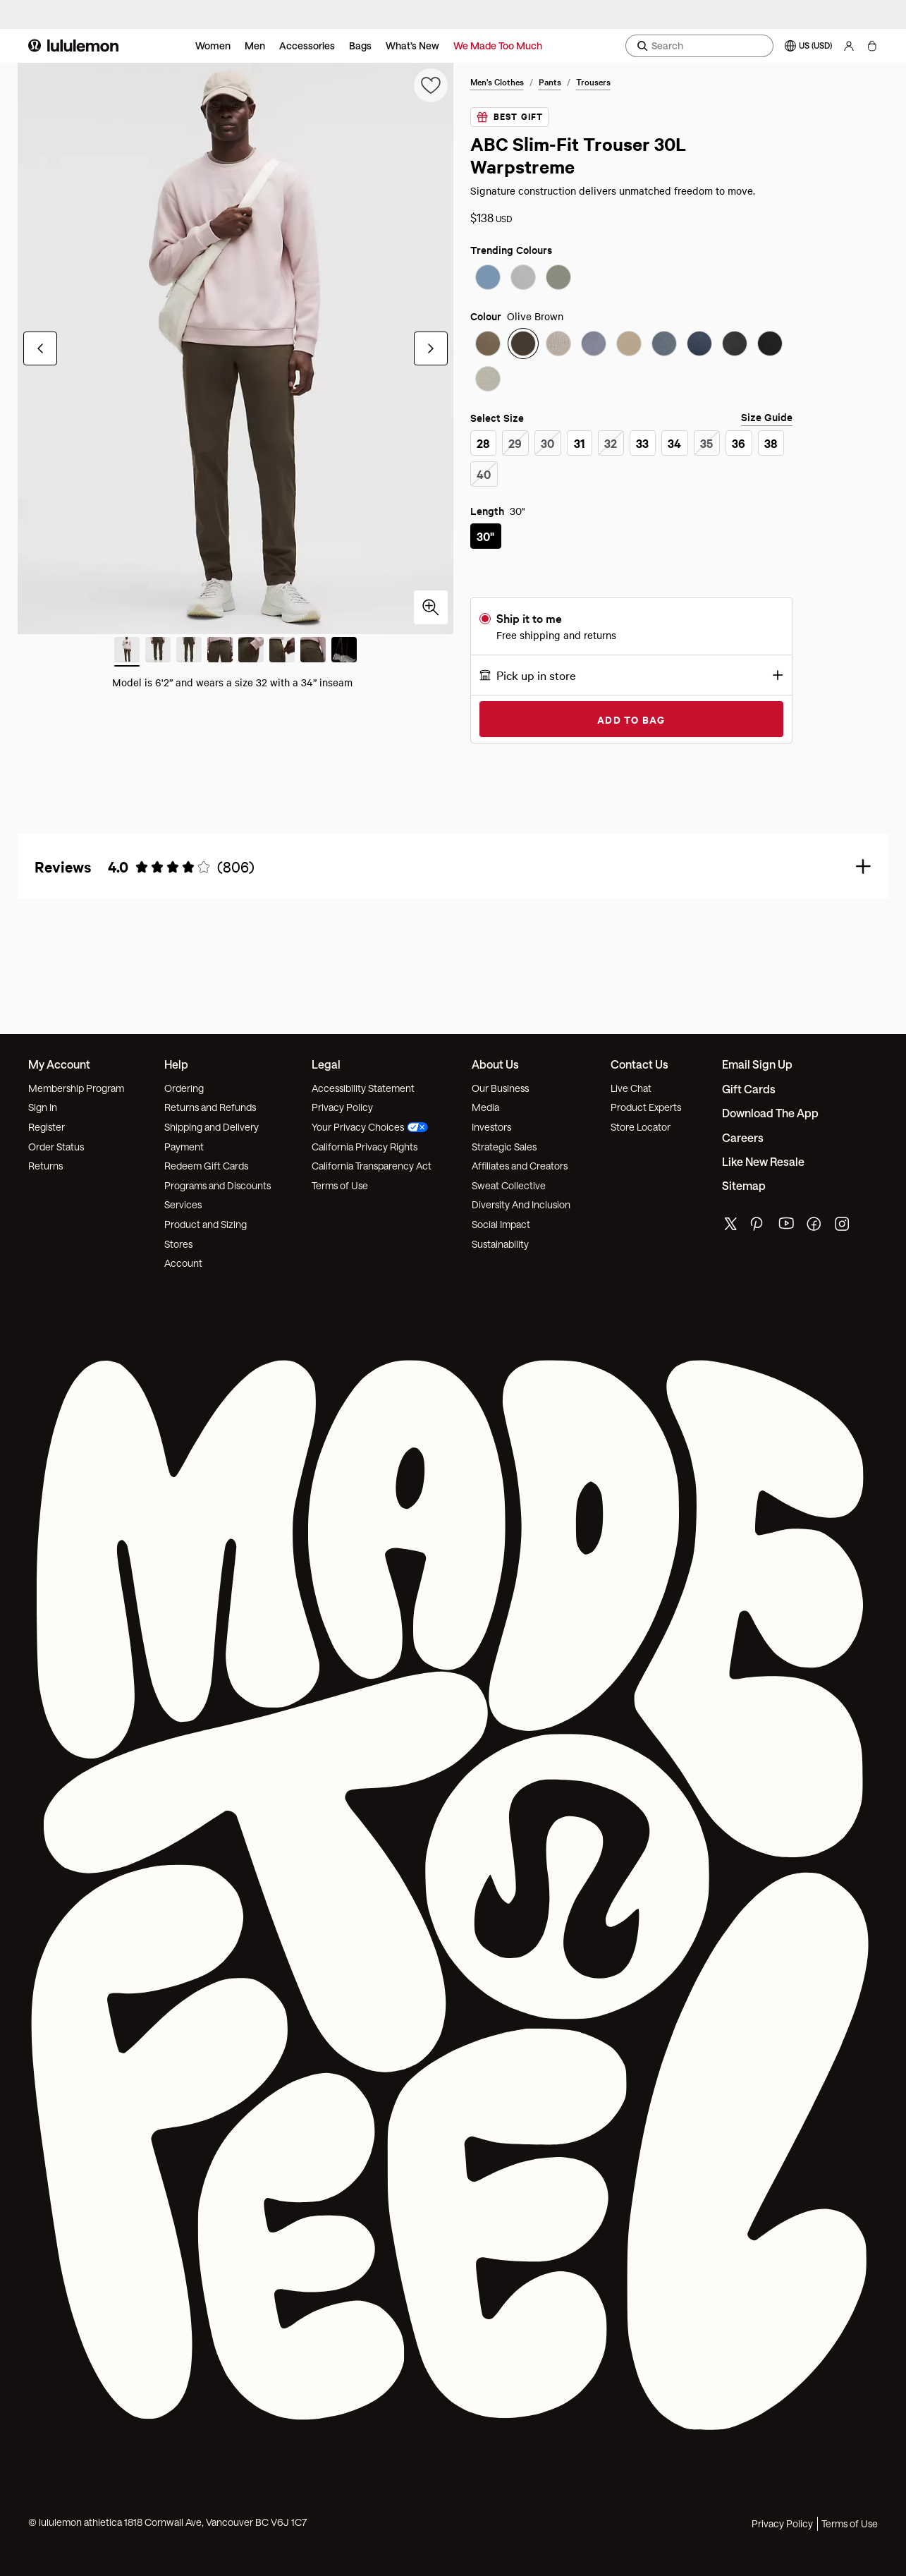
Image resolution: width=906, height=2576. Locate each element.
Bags (360, 45)
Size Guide (766, 417)
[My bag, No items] (871, 46)
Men (255, 45)
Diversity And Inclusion (521, 1204)
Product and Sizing (205, 1224)
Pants (550, 81)
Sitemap (744, 1185)
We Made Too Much (497, 45)
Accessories (307, 45)
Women (213, 45)
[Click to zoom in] (431, 607)
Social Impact (501, 1224)
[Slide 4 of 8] (219, 651)
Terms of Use (340, 1185)
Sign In (42, 1107)
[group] (235, 348)
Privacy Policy (342, 1107)
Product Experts (646, 1107)
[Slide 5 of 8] (251, 651)
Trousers (593, 81)
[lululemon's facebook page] (815, 1227)
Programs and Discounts (217, 1185)
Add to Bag (631, 719)
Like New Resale (763, 1161)
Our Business (500, 1088)
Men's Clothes (497, 81)
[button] (631, 675)
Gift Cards (749, 1088)
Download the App (770, 1112)
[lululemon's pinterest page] (758, 1227)
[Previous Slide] (40, 348)
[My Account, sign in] (849, 46)
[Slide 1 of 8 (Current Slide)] (126, 651)
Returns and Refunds (210, 1107)
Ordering (184, 1088)
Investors (491, 1127)
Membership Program (76, 1088)
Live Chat (631, 1088)
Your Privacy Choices (370, 1127)
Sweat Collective (509, 1185)
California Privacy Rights (364, 1147)
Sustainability (500, 1244)
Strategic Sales (504, 1147)
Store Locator (641, 1127)
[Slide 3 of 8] (188, 651)
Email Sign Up (757, 1064)
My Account (59, 1064)
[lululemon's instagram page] (843, 1227)
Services (183, 1204)
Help (176, 1064)
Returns (45, 1166)
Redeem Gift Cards (206, 1166)
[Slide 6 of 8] (282, 651)
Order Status (56, 1147)
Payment (184, 1147)
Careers (743, 1137)
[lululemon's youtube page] (786, 1227)
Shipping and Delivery (211, 1127)
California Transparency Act (371, 1166)
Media (485, 1107)
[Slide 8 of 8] (344, 651)
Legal (326, 1064)
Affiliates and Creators (520, 1166)
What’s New (412, 45)
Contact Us (639, 1064)
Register (46, 1127)
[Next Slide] (431, 348)
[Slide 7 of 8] (313, 651)
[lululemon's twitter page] (730, 1225)
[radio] (488, 278)
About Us (495, 1064)
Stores (178, 1244)
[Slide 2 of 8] (157, 651)
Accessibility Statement (363, 1088)
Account (183, 1263)
